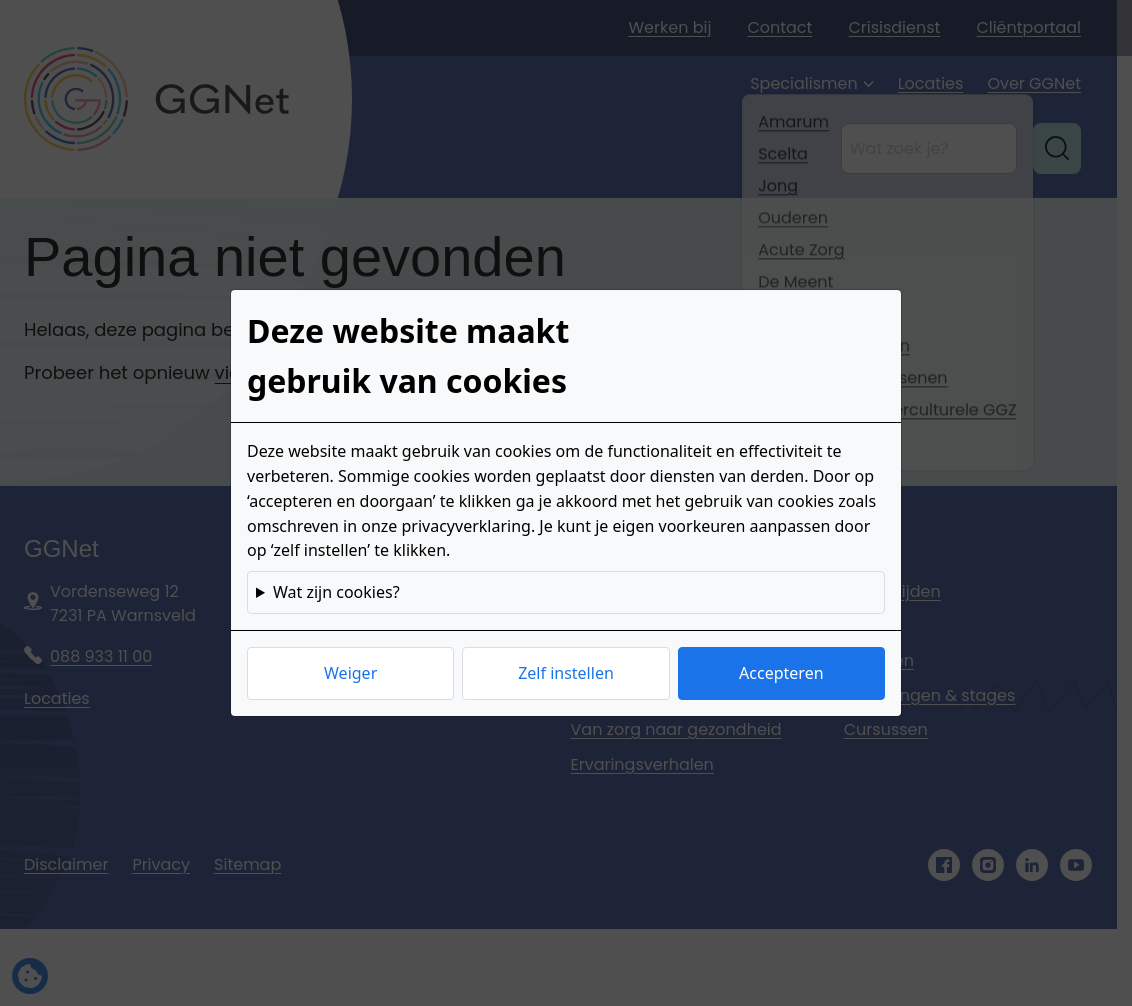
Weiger (350, 673)
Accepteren (781, 673)
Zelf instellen (566, 673)
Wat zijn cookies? (336, 592)
